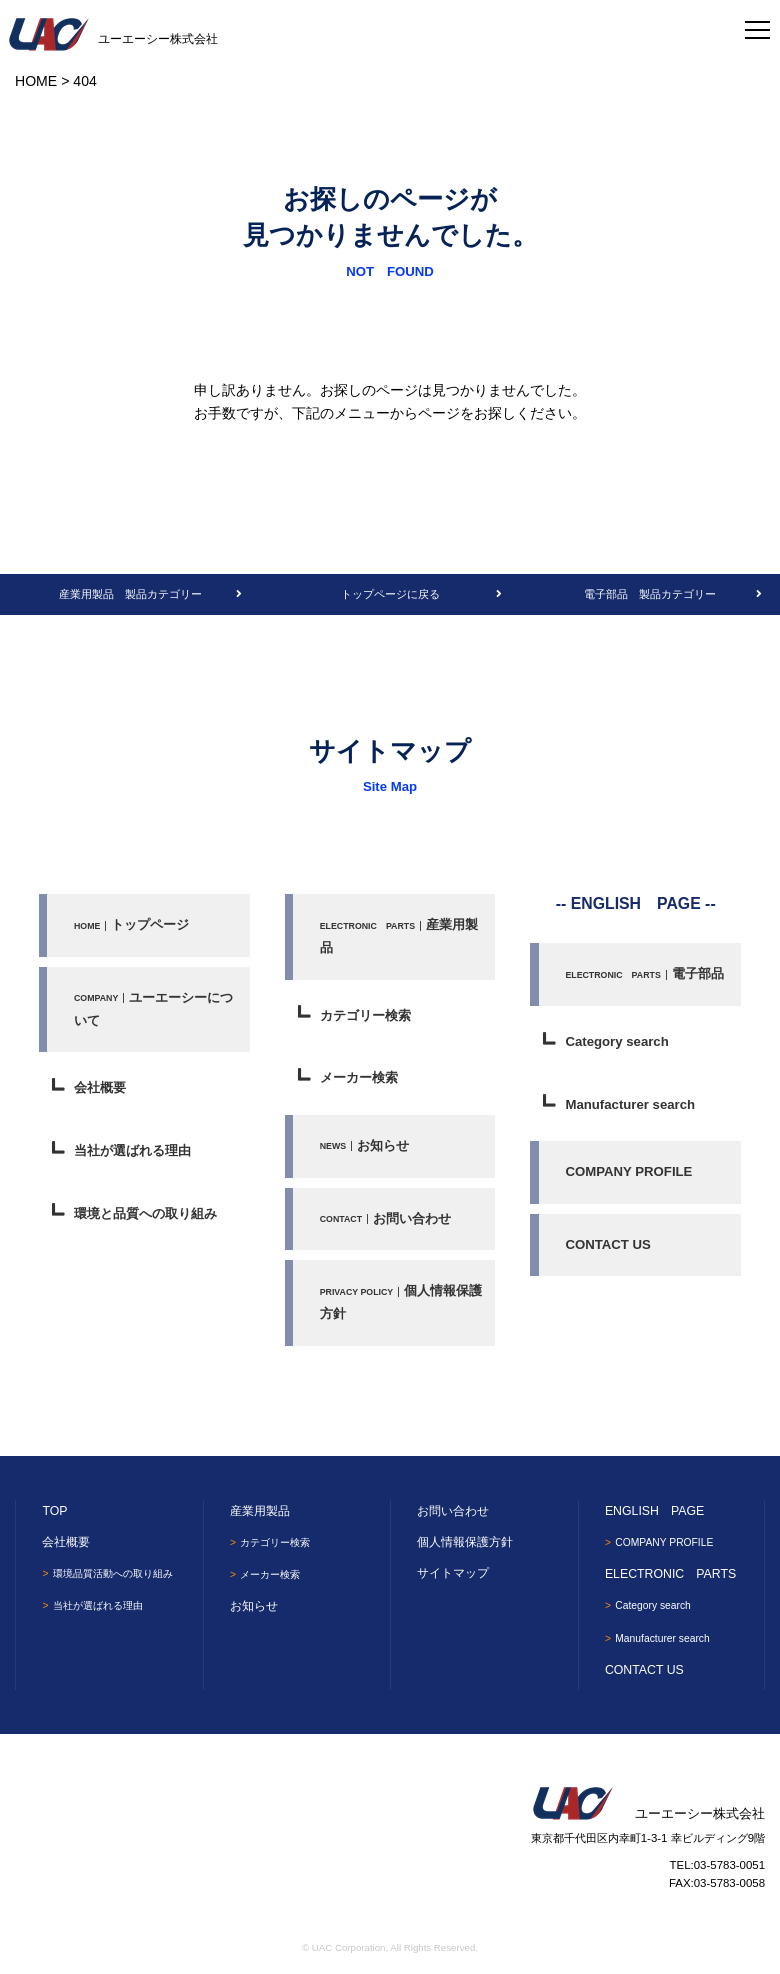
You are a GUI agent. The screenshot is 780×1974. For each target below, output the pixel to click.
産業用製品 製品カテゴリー (130, 594)
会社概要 (100, 1087)
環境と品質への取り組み (145, 1213)
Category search (616, 1041)
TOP (54, 1511)
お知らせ (364, 1145)
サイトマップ (453, 1573)
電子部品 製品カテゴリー (650, 594)
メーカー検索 (359, 1077)
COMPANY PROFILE (628, 1171)
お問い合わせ (385, 1218)
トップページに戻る (390, 594)
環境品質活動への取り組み (119, 1573)
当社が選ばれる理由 (132, 1150)
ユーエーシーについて (153, 1009)
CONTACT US (607, 1244)
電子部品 (644, 973)
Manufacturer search (630, 1104)
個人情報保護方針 (401, 1302)
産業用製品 (399, 936)
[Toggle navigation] (757, 25)
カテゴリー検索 (365, 1015)
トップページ (131, 924)
